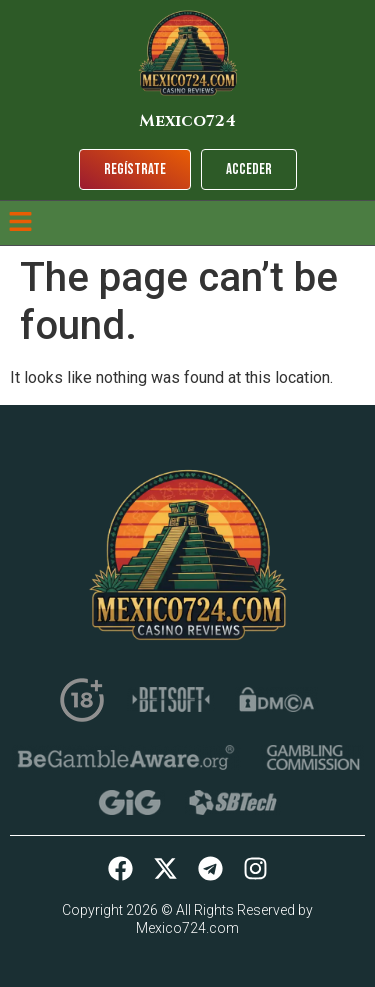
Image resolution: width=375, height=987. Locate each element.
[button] (20, 223)
